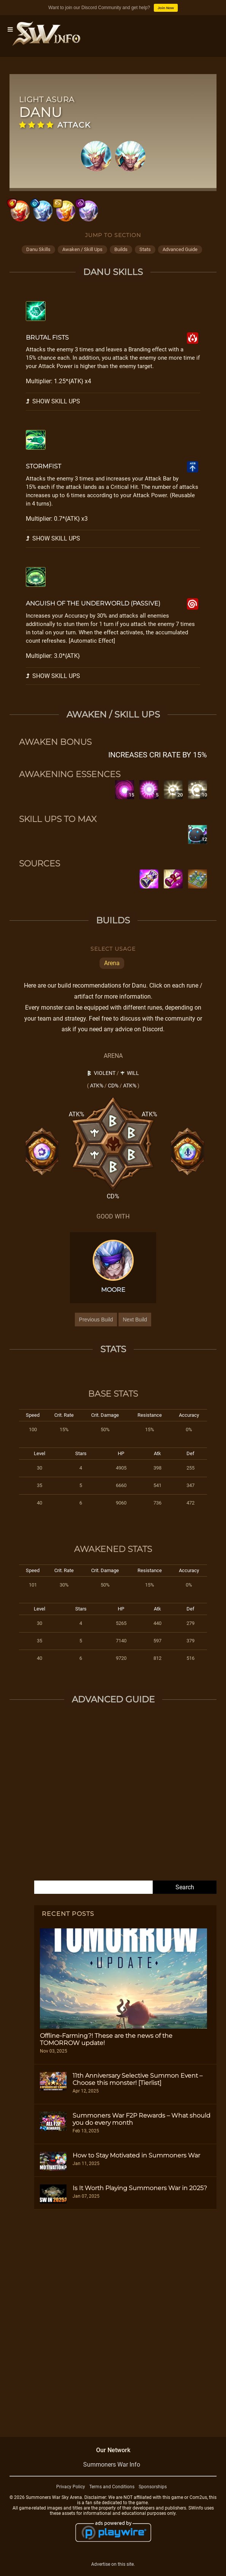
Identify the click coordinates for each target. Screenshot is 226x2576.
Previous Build (96, 1319)
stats (145, 249)
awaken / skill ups (82, 249)
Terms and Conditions (111, 2486)
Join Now (166, 8)
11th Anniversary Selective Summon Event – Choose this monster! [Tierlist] (137, 2079)
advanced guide (180, 249)
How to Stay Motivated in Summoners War (136, 2155)
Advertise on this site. (113, 2564)
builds (121, 249)
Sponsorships (153, 2486)
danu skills (38, 249)
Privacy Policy (70, 2486)
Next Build (135, 1319)
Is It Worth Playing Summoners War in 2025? (140, 2188)
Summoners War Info (111, 2464)
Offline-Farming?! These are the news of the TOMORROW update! (106, 2039)
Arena (112, 963)
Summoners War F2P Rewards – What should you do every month (141, 2119)
